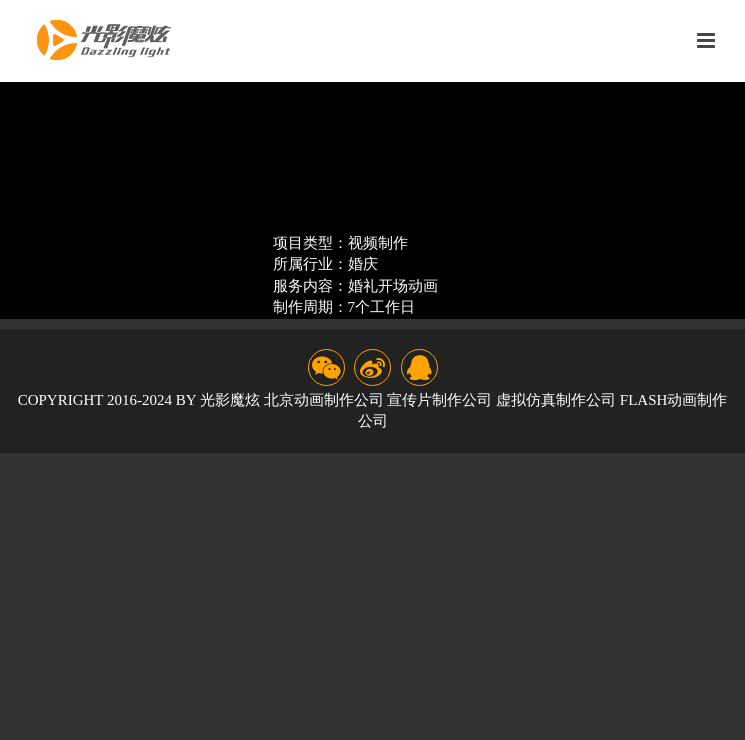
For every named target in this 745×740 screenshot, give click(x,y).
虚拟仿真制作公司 (556, 400)
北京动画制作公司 (324, 400)
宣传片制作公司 (439, 400)
